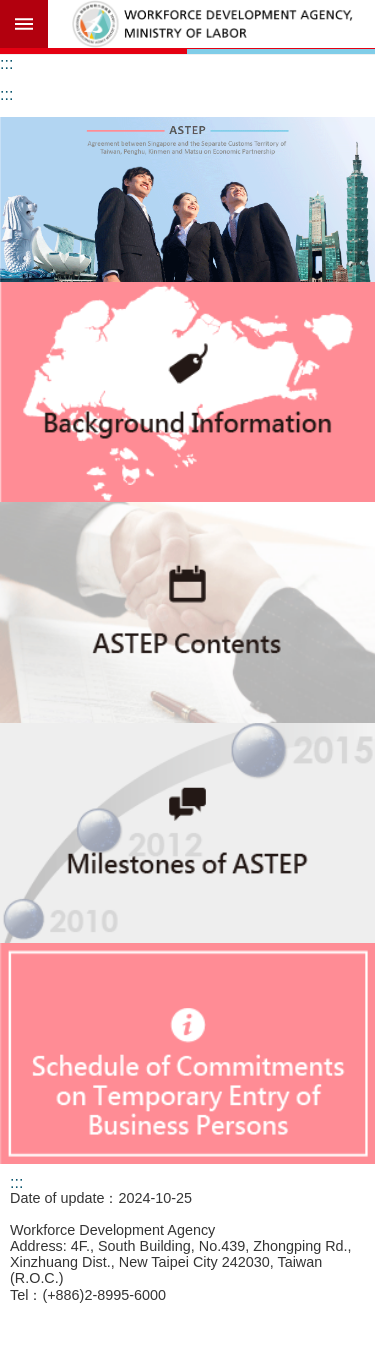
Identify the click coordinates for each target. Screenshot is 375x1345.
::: (6, 63)
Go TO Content (10, 10)
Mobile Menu (24, 24)
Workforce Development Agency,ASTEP (211, 24)
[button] (187, 199)
